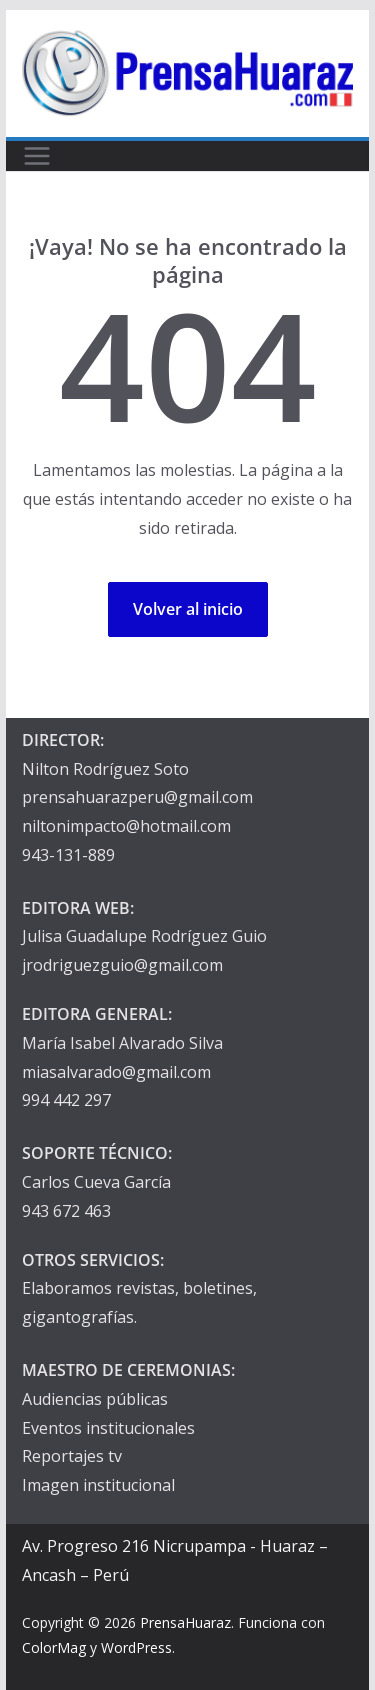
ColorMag (54, 1647)
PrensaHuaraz (185, 1622)
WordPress (136, 1647)
